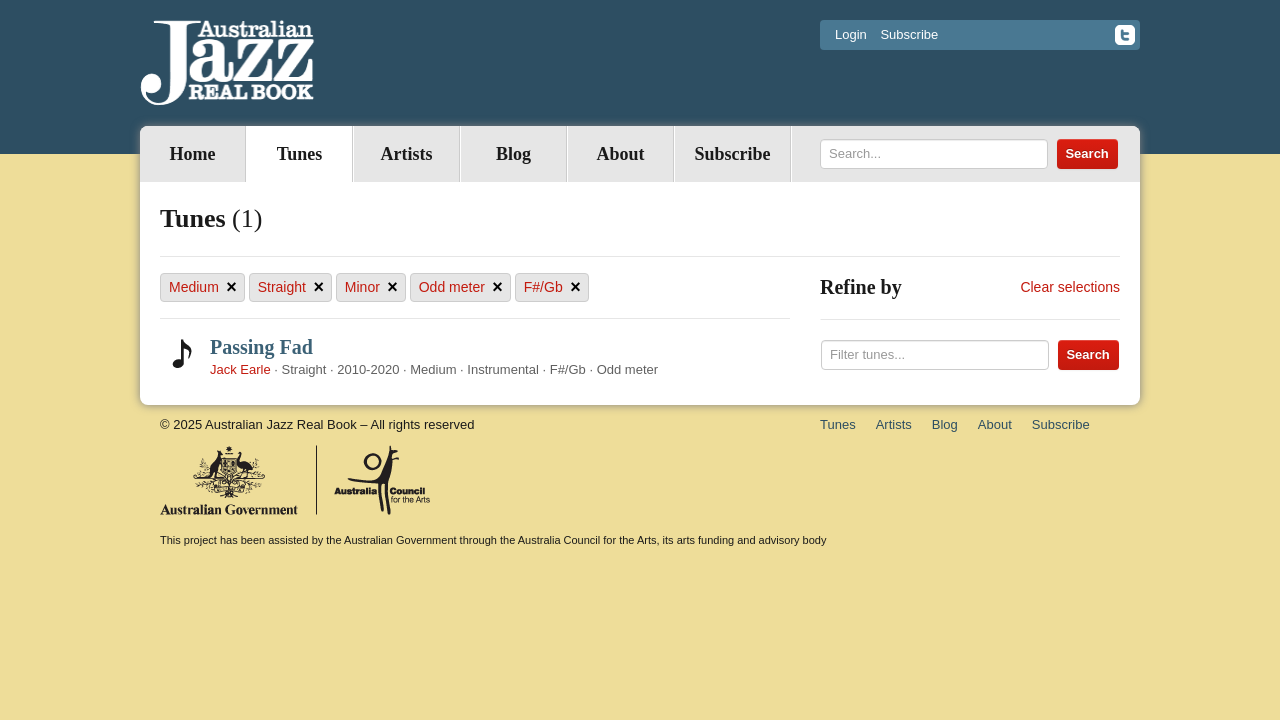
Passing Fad (261, 347)
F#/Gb (552, 287)
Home (193, 154)
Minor (371, 287)
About (620, 154)
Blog (513, 154)
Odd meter (461, 287)
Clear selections (1070, 287)
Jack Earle (240, 369)
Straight (291, 287)
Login (851, 34)
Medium (203, 287)
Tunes (299, 154)
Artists (407, 154)
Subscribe (909, 34)
